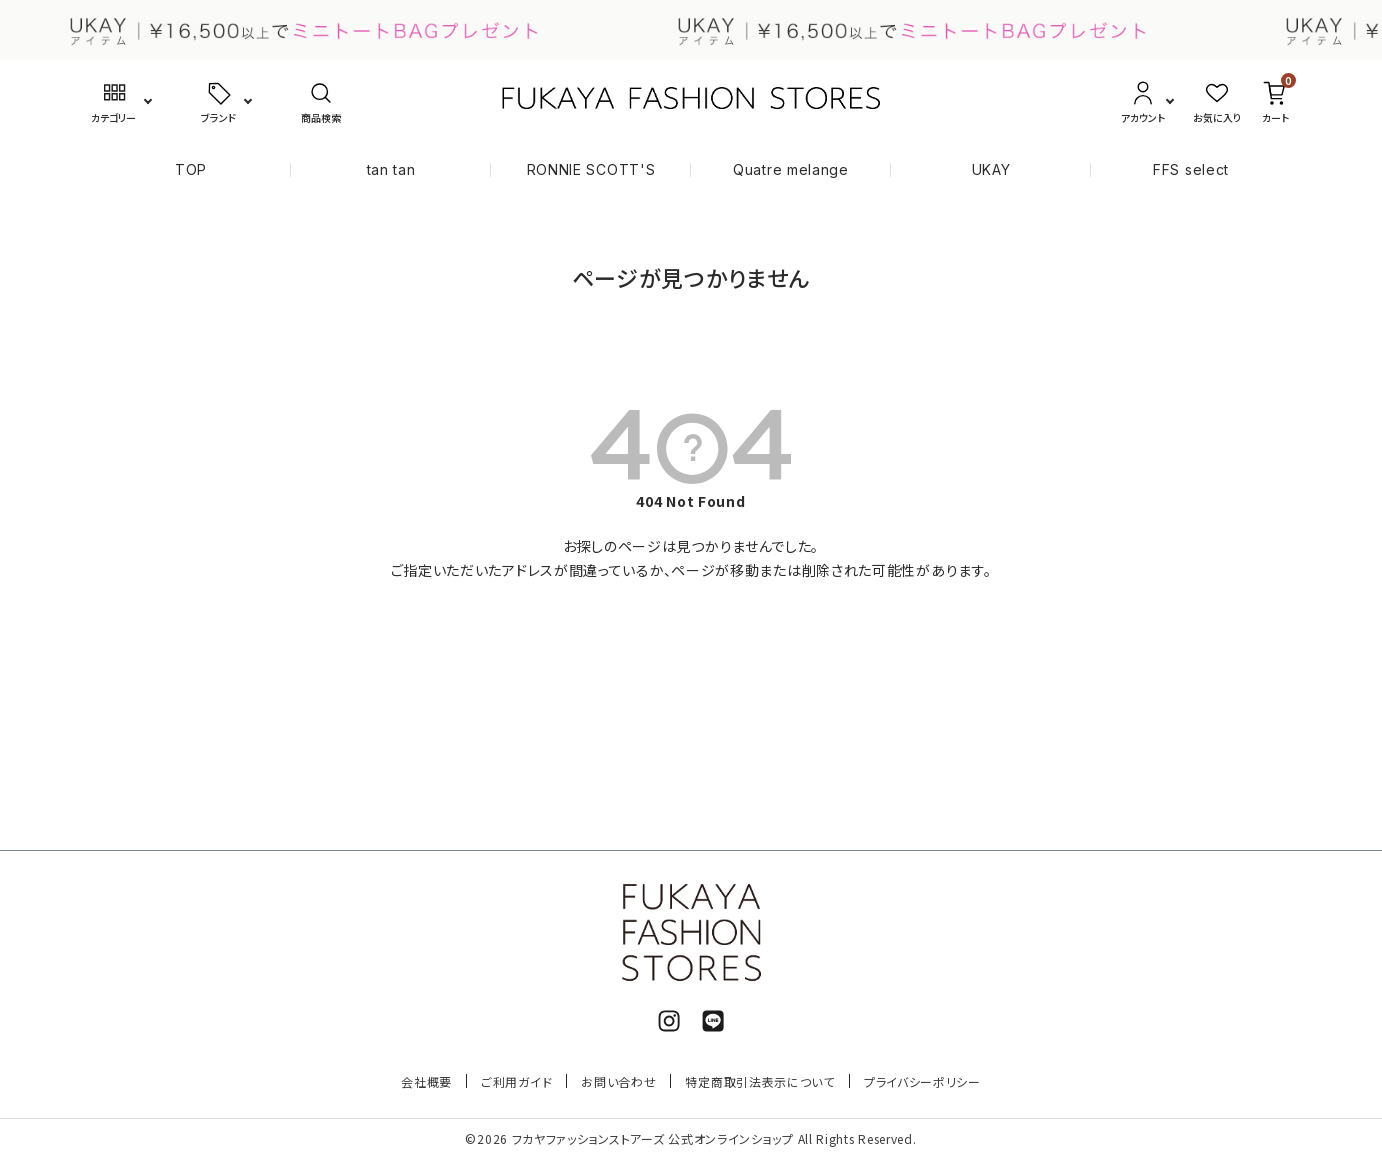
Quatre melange (791, 169)
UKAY (991, 169)
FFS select (1191, 169)
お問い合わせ (618, 1081)
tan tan (391, 169)
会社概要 (426, 1081)
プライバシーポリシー (922, 1081)
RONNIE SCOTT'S (591, 169)
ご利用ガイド (516, 1081)
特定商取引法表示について (759, 1081)
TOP (191, 169)
